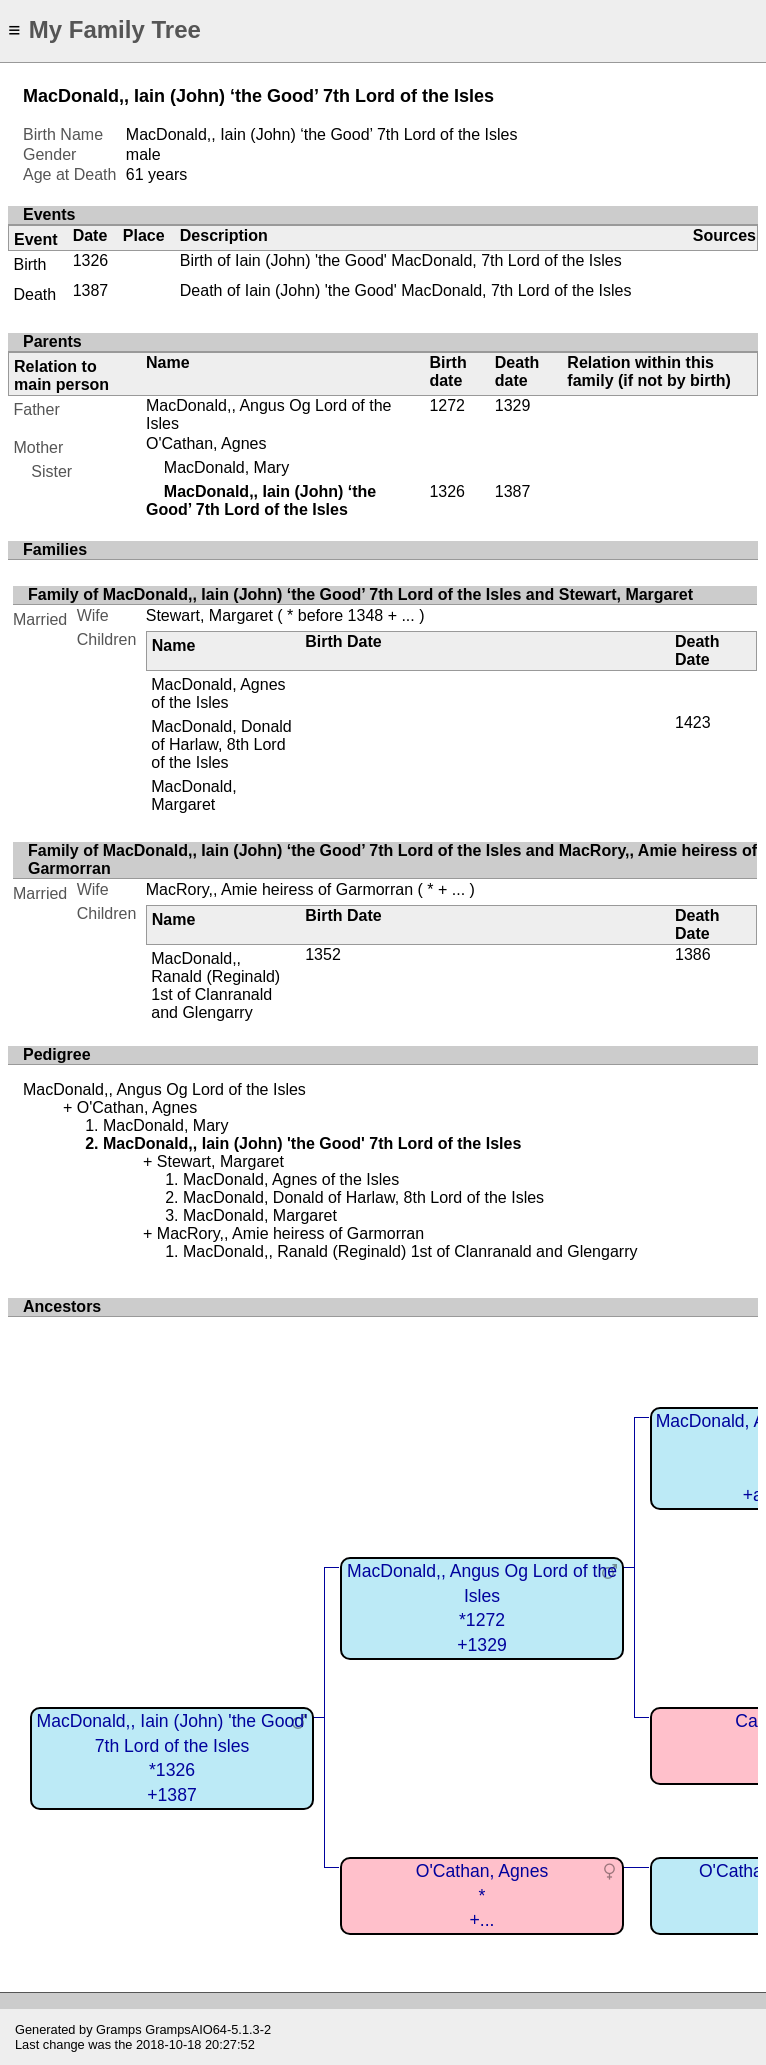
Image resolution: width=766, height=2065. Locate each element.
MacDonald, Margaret (193, 795)
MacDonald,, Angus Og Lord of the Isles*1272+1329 (482, 1608)
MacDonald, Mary (226, 467)
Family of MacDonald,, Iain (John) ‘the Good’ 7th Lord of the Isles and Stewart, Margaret (360, 594)
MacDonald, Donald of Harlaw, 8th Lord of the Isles (221, 744)
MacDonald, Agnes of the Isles (218, 693)
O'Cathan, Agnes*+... (482, 1895)
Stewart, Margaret (209, 615)
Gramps (119, 2029)
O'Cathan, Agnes (206, 443)
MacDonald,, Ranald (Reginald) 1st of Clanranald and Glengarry (215, 985)
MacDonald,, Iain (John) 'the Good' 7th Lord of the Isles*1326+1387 (172, 1758)
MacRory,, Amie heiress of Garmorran (279, 889)
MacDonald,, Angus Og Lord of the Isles (164, 1089)
